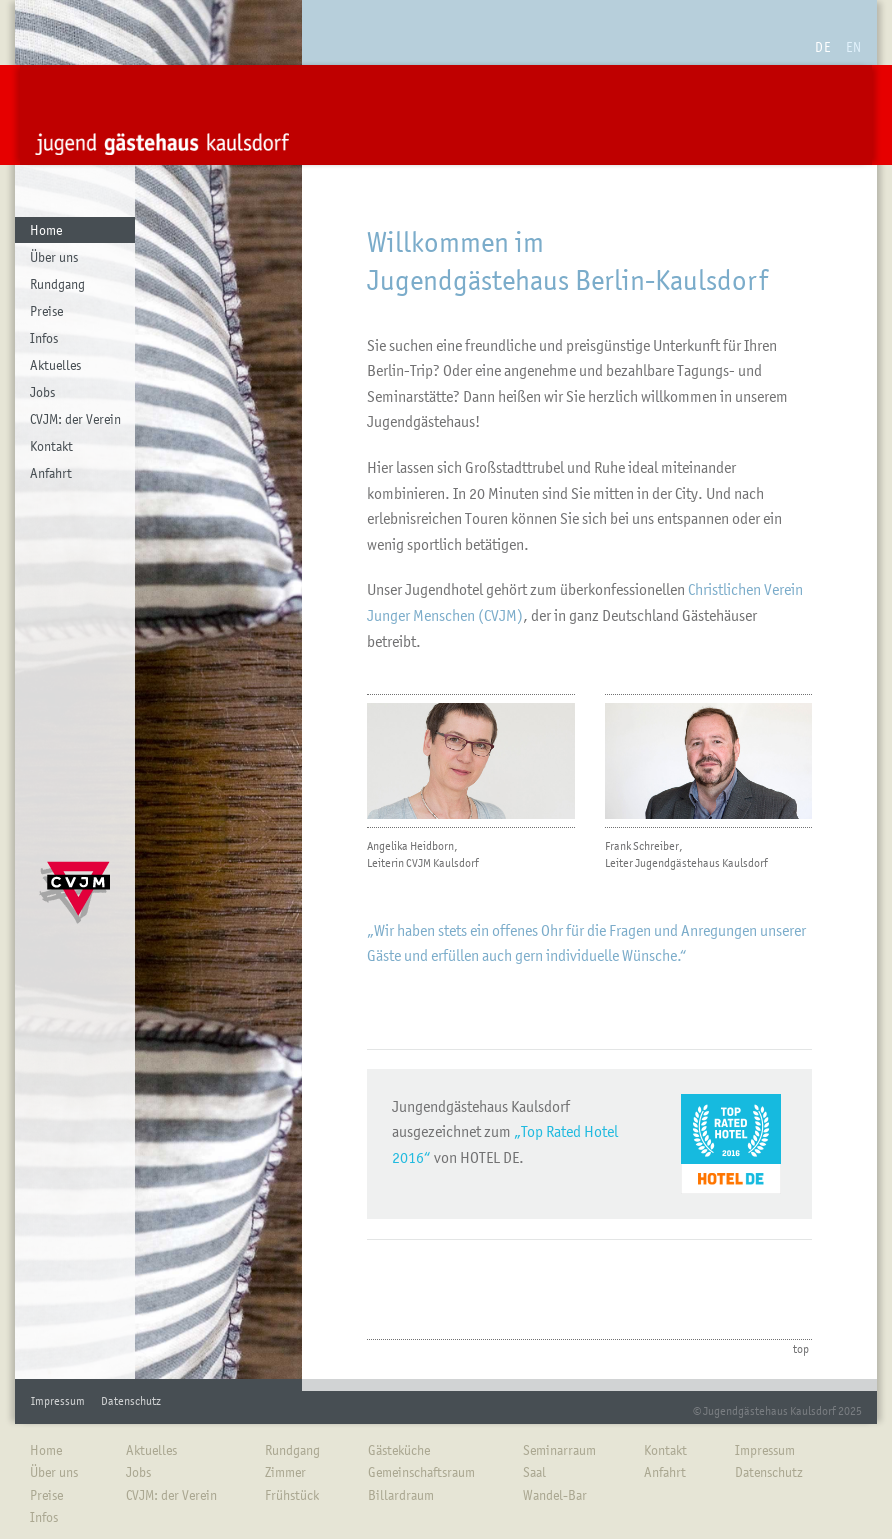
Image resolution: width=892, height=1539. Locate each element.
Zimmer (285, 1472)
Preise (46, 311)
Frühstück (292, 1495)
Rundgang (57, 284)
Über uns (54, 257)
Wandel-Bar (555, 1495)
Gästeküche (399, 1450)
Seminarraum (559, 1450)
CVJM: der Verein (75, 419)
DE (823, 47)
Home (46, 230)
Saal (534, 1472)
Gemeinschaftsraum (421, 1472)
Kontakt (51, 446)
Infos (44, 338)
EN (854, 47)
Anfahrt (51, 473)
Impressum (58, 1401)
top (801, 1349)
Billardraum (401, 1495)
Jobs (42, 392)
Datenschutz (131, 1401)
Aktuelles (55, 365)
